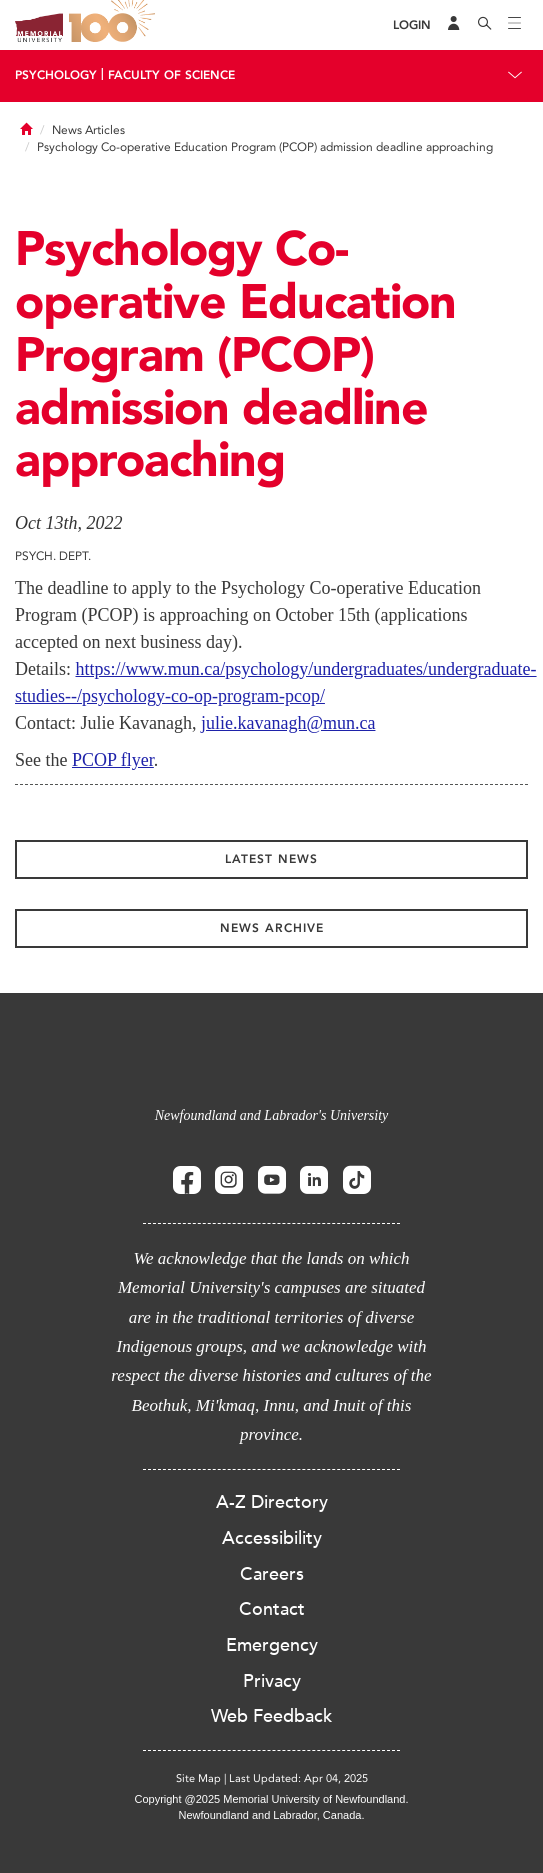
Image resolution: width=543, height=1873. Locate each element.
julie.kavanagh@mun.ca (288, 723)
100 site (115, 25)
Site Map (198, 1778)
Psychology (56, 75)
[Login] (412, 25)
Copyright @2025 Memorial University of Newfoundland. (271, 1799)
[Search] (485, 25)
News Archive (272, 928)
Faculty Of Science (171, 75)
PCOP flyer (113, 760)
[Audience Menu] (454, 25)
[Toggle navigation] (515, 25)
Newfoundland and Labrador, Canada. (272, 1815)
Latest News (271, 859)
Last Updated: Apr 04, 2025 (298, 1778)
